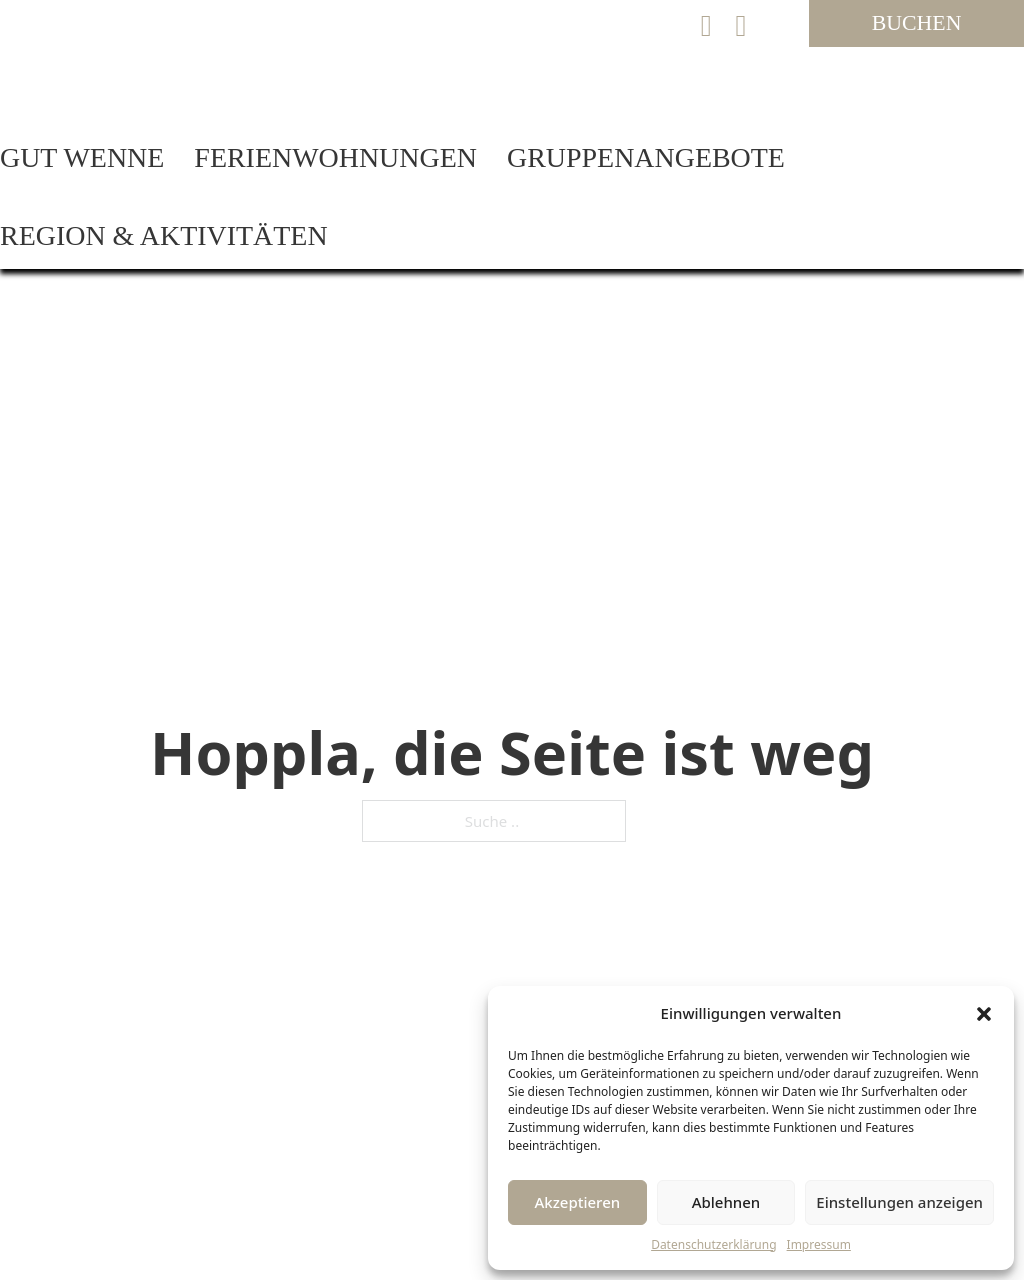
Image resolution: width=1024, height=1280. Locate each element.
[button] (984, 1014)
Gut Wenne (82, 157)
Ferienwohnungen (335, 157)
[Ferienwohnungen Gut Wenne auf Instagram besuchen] (741, 25)
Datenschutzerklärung (713, 1244)
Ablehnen (726, 1202)
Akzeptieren (577, 1202)
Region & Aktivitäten (164, 235)
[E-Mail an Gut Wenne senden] (706, 25)
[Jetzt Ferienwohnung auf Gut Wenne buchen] (916, 23)
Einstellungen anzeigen (899, 1202)
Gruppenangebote (646, 157)
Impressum (819, 1244)
